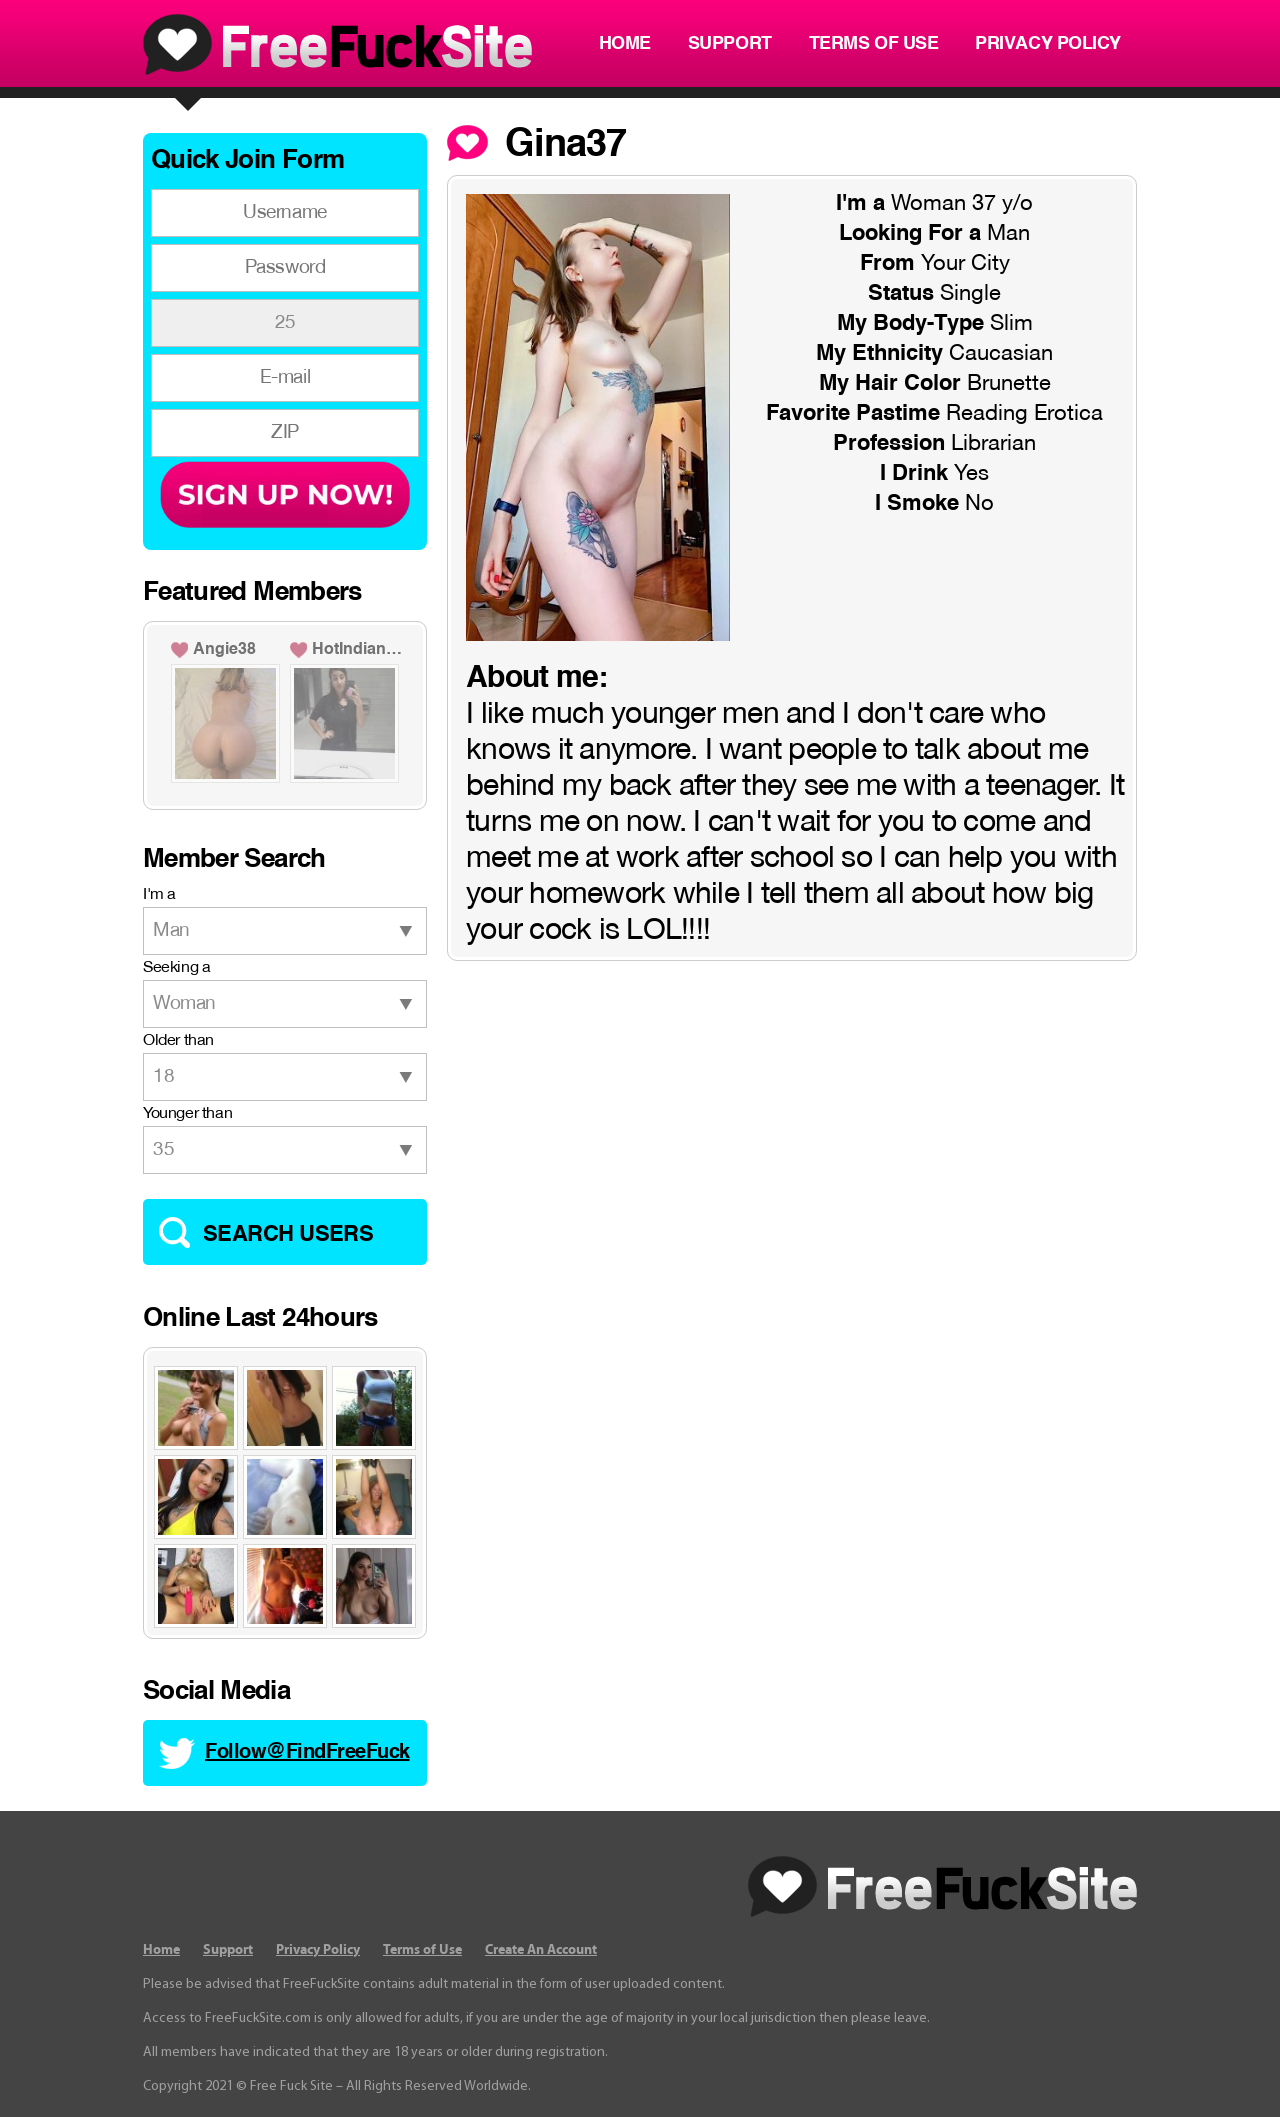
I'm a (159, 895)
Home (625, 44)
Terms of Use (874, 44)
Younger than (187, 1114)
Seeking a (176, 968)
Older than (178, 1041)
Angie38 (224, 650)
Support (730, 44)
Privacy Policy (1048, 44)
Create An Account (541, 1950)
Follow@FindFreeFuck (307, 1753)
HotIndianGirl (360, 650)
